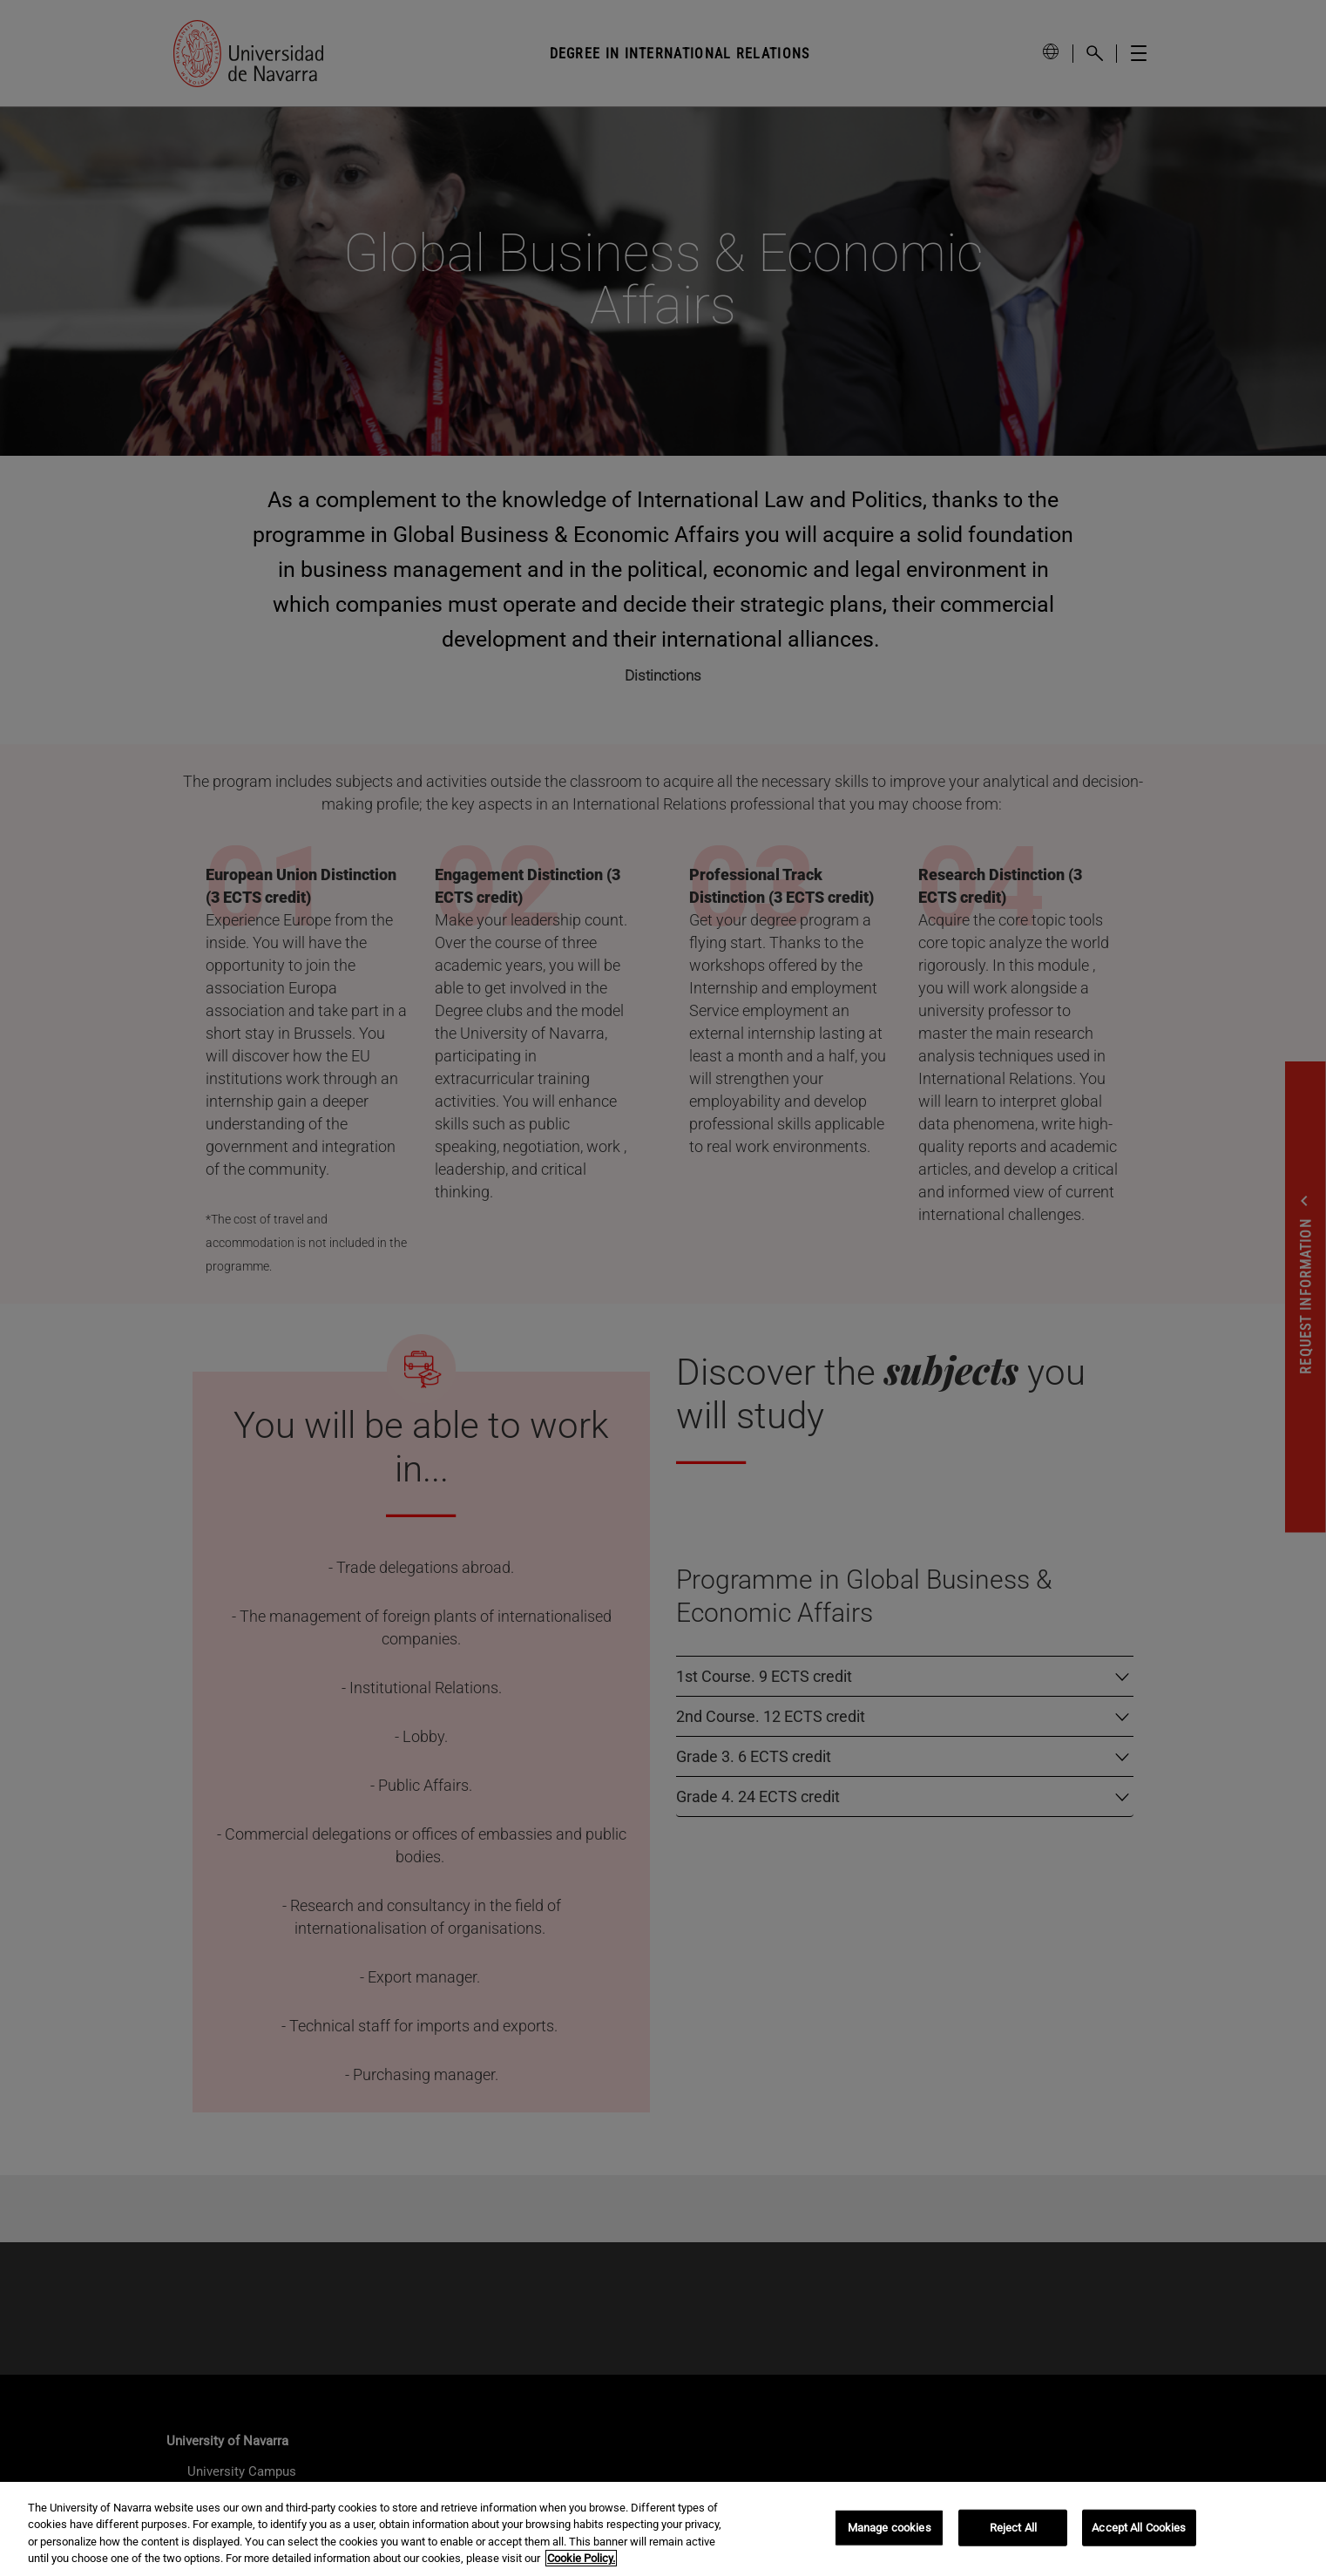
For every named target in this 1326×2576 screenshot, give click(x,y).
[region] (663, 2529)
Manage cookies (889, 2527)
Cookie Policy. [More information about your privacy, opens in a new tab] (581, 2558)
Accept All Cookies (1139, 2527)
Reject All (1013, 2527)
